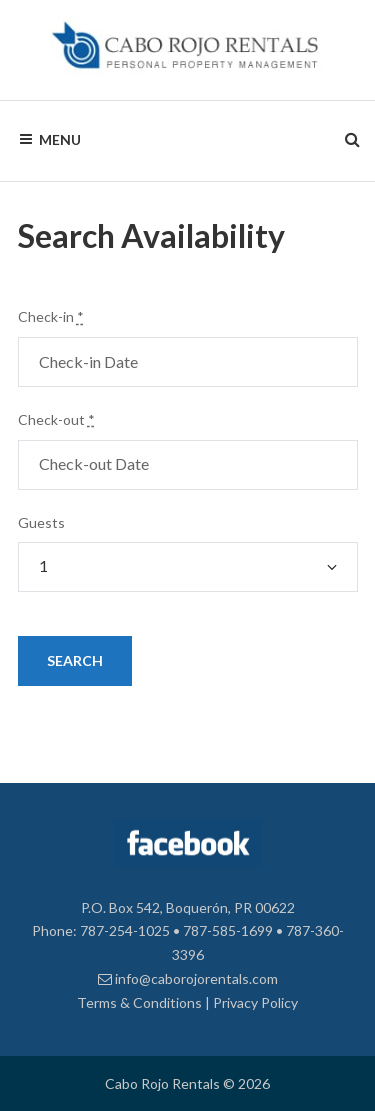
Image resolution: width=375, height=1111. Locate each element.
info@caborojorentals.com (188, 978)
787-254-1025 (125, 930)
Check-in (51, 316)
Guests (41, 522)
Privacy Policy (255, 1002)
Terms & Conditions (139, 1002)
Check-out (56, 419)
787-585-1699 (228, 930)
